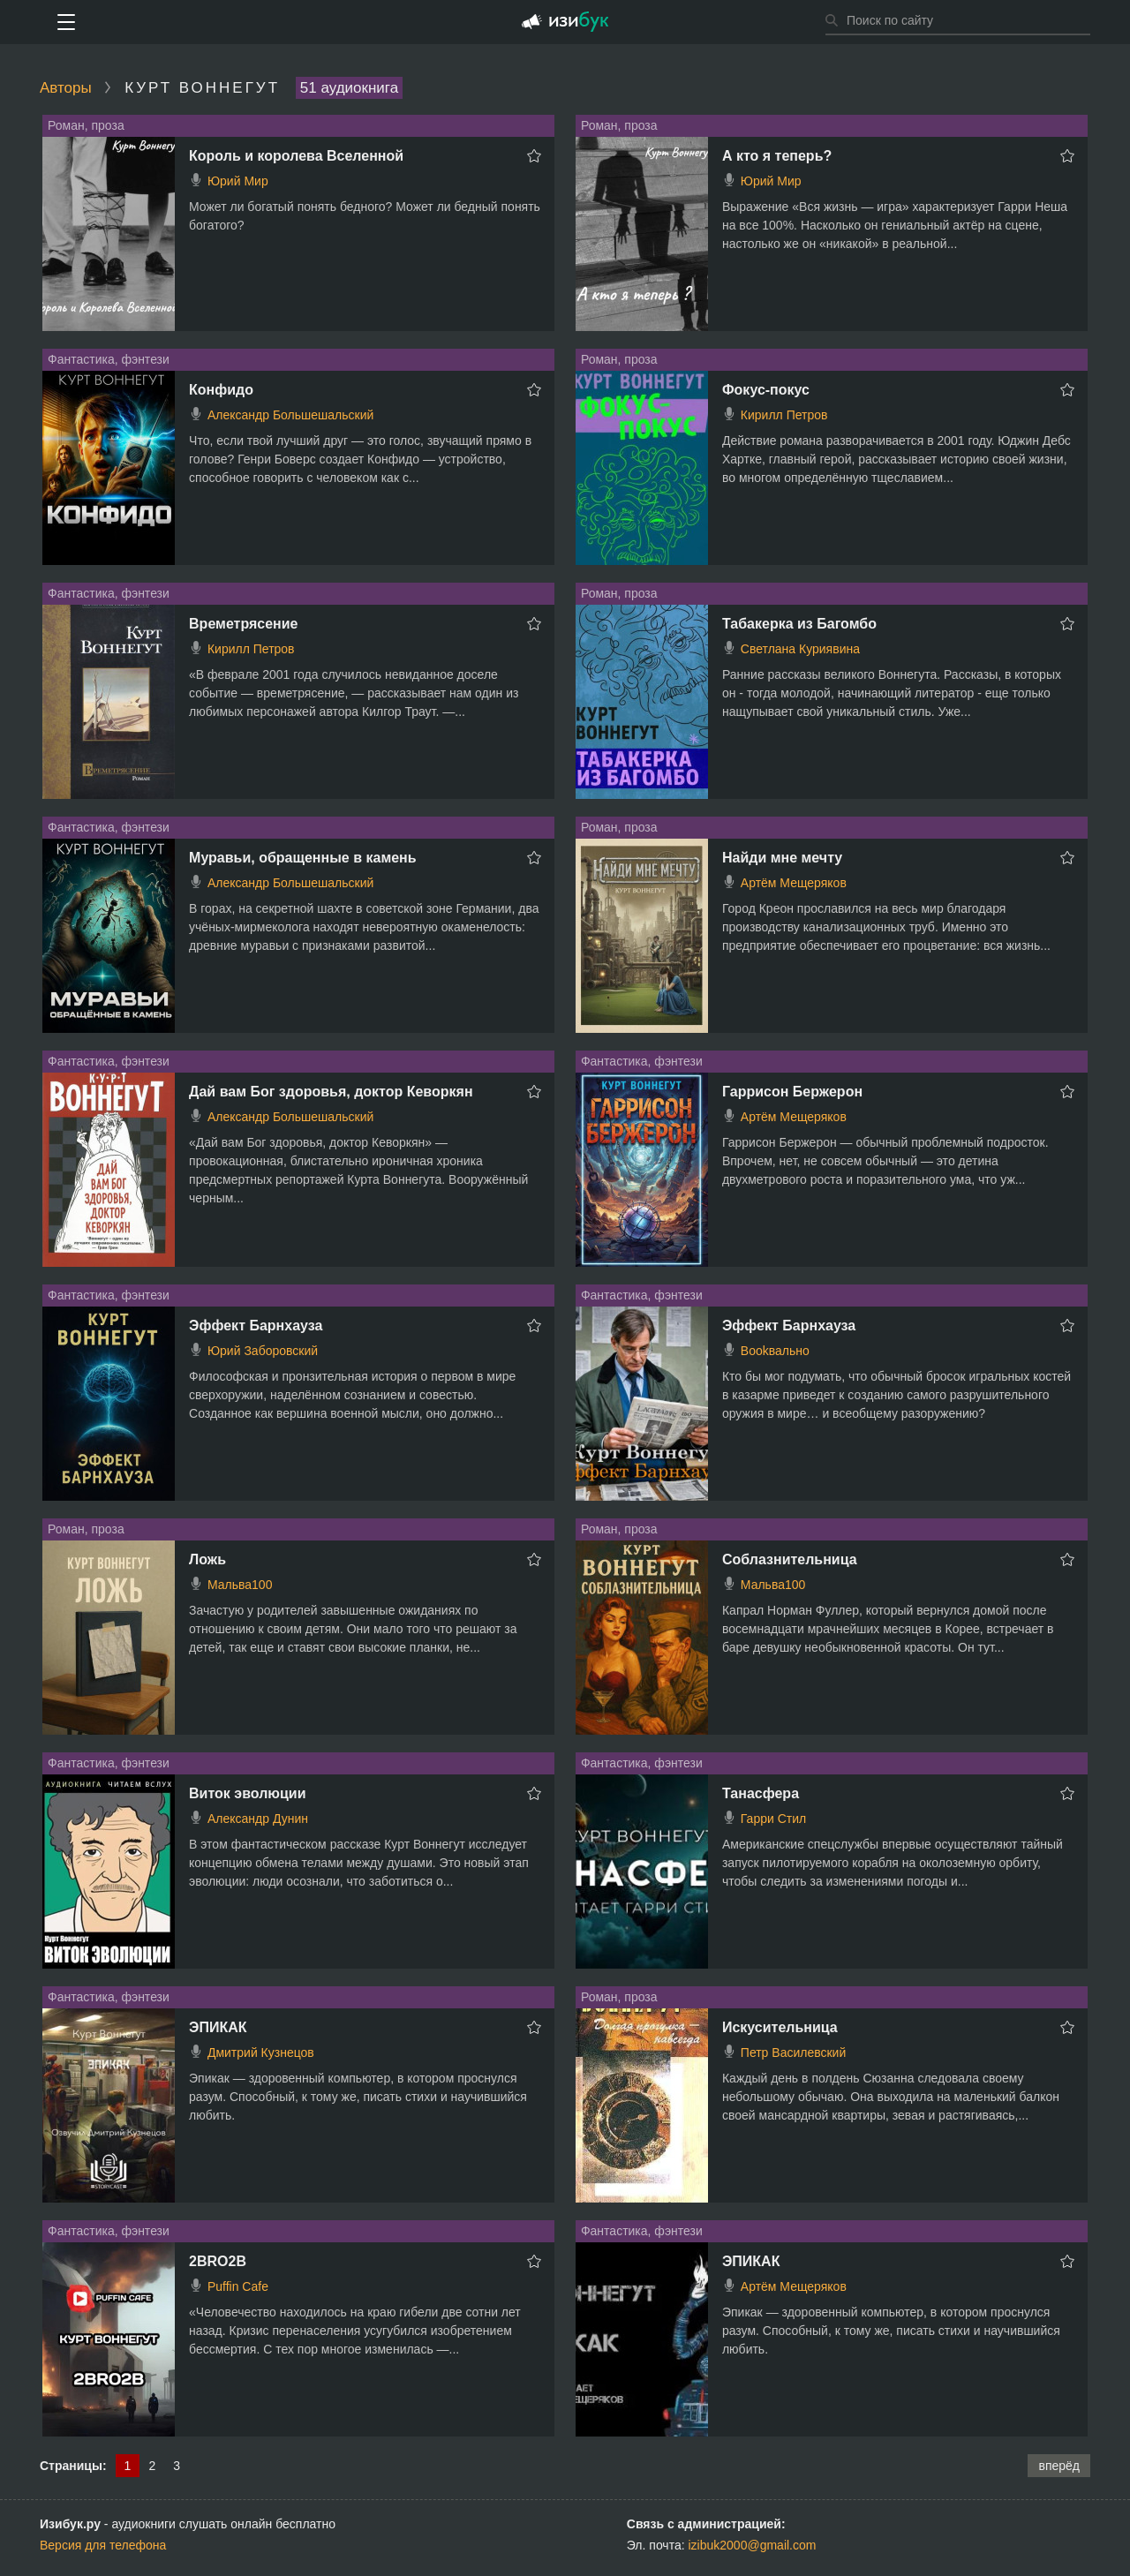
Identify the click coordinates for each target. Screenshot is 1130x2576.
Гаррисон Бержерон (792, 1091)
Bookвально (775, 1351)
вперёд (1059, 2466)
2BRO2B (217, 2261)
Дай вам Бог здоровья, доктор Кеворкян (331, 1091)
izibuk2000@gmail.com (753, 2545)
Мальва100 (240, 1585)
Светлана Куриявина (800, 649)
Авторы (66, 87)
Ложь (207, 1559)
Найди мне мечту (782, 857)
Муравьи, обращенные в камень (303, 857)
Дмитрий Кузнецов (260, 2052)
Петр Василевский (793, 2052)
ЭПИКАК (217, 2027)
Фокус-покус (766, 389)
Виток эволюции (247, 1793)
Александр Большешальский (290, 415)
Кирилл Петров (784, 415)
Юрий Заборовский (262, 1351)
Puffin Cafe (237, 2286)
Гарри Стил (773, 1818)
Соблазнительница (789, 1559)
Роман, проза (86, 125)
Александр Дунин (257, 1818)
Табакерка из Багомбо (799, 623)
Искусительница (780, 2027)
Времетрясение (243, 623)
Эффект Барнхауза (255, 1325)
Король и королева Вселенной (296, 155)
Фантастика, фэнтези (109, 359)
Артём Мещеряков (794, 883)
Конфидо (221, 389)
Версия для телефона (103, 2545)
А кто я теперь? (777, 155)
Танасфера (760, 1793)
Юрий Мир (237, 181)
